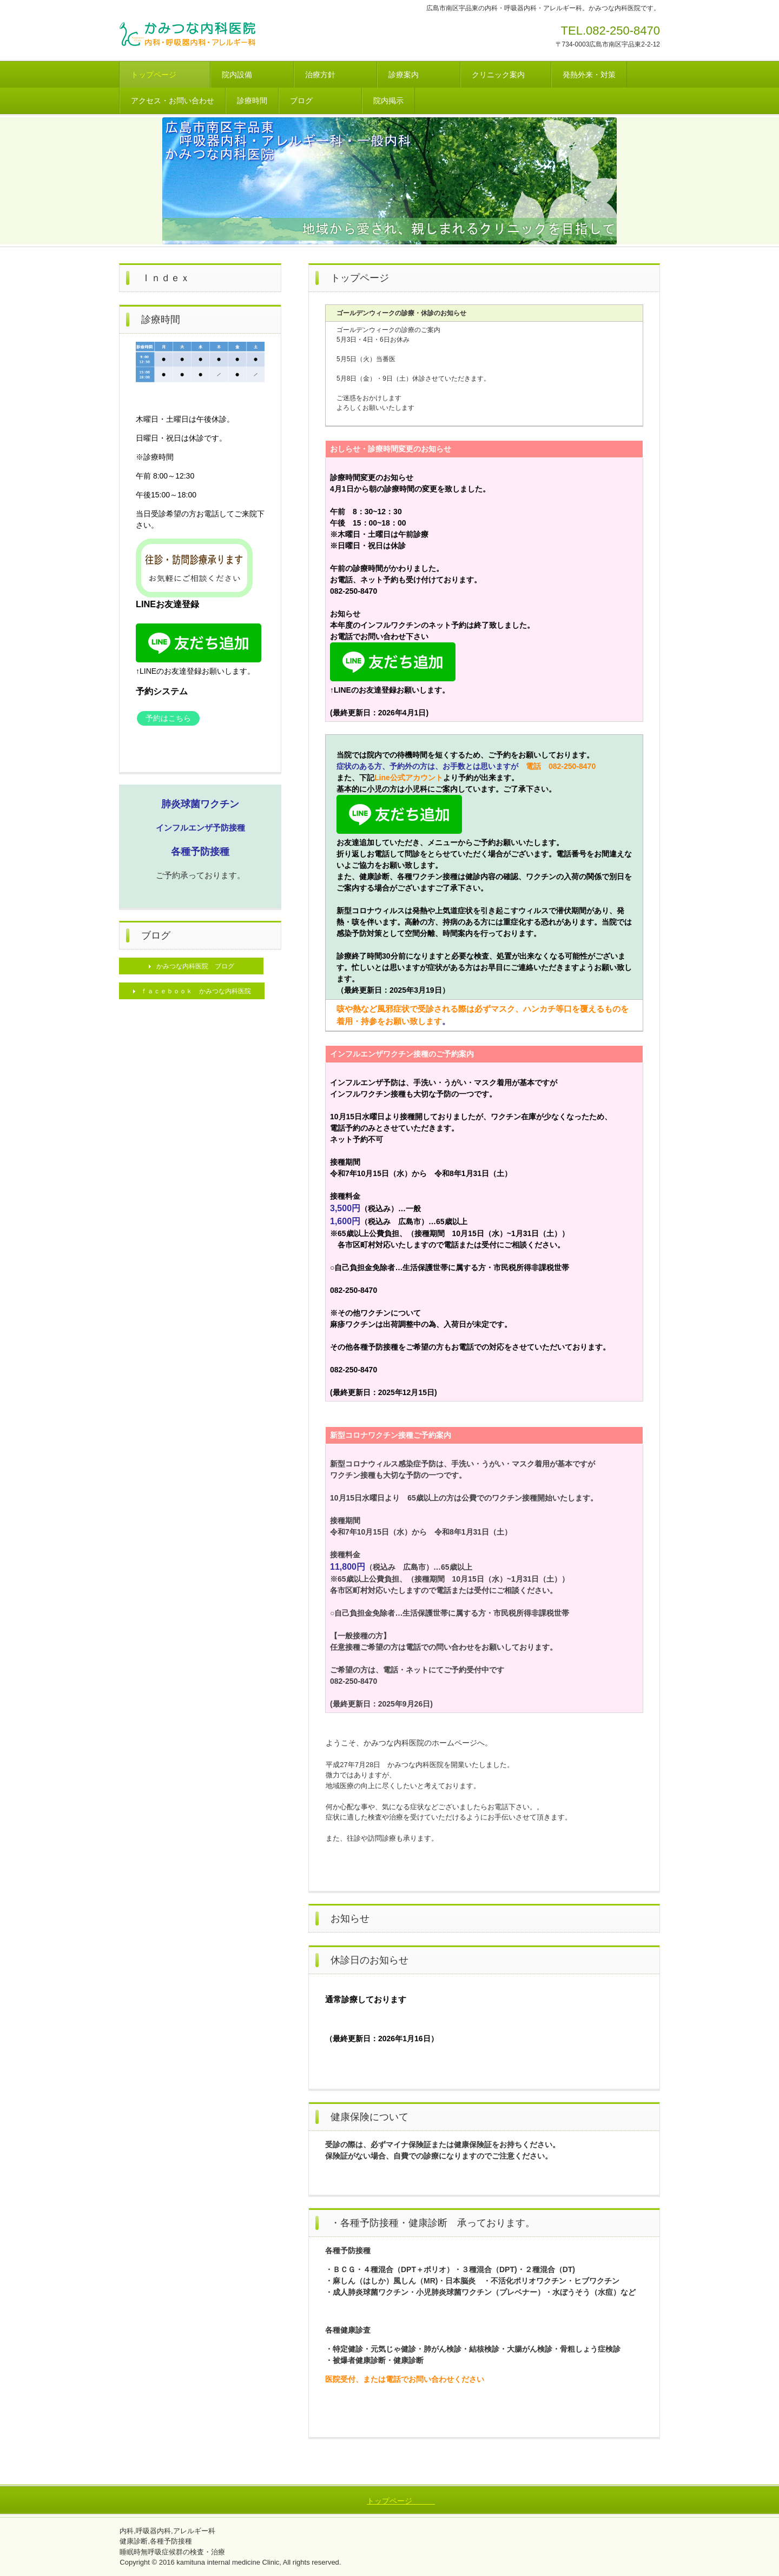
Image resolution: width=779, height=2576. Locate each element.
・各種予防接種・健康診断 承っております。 (433, 2223)
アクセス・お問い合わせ (172, 100)
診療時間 (252, 100)
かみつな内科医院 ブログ (195, 966)
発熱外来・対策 (589, 74)
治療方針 (335, 74)
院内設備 (252, 74)
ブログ (320, 100)
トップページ (165, 74)
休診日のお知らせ (369, 1960)
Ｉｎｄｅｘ (165, 278)
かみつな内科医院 (198, 35)
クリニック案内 (506, 74)
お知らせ (350, 1918)
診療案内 (418, 74)
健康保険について (369, 2117)
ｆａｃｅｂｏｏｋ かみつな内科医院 (196, 991)
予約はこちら (168, 718)
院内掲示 (388, 100)
